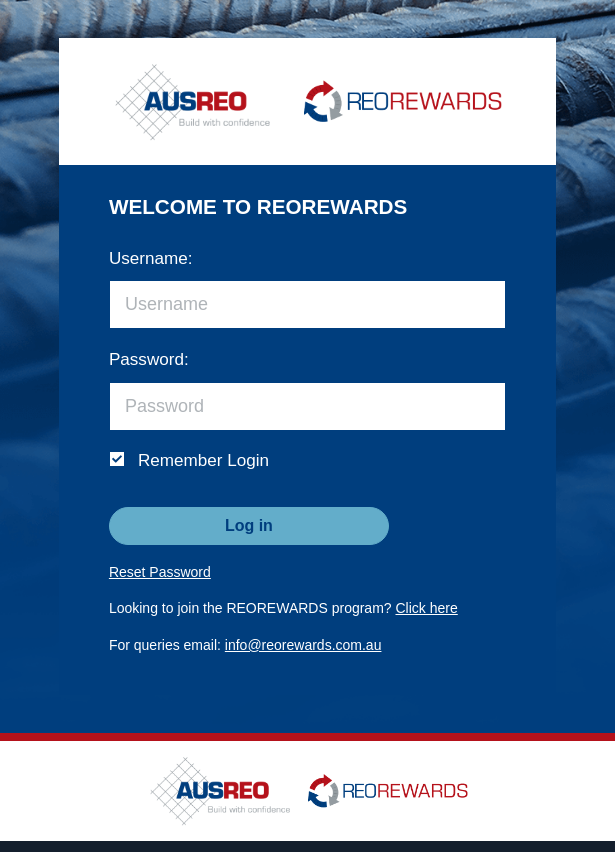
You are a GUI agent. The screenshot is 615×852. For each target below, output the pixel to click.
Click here (427, 608)
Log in (249, 525)
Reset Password (160, 572)
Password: (149, 359)
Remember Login (203, 460)
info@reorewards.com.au (303, 645)
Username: (151, 258)
